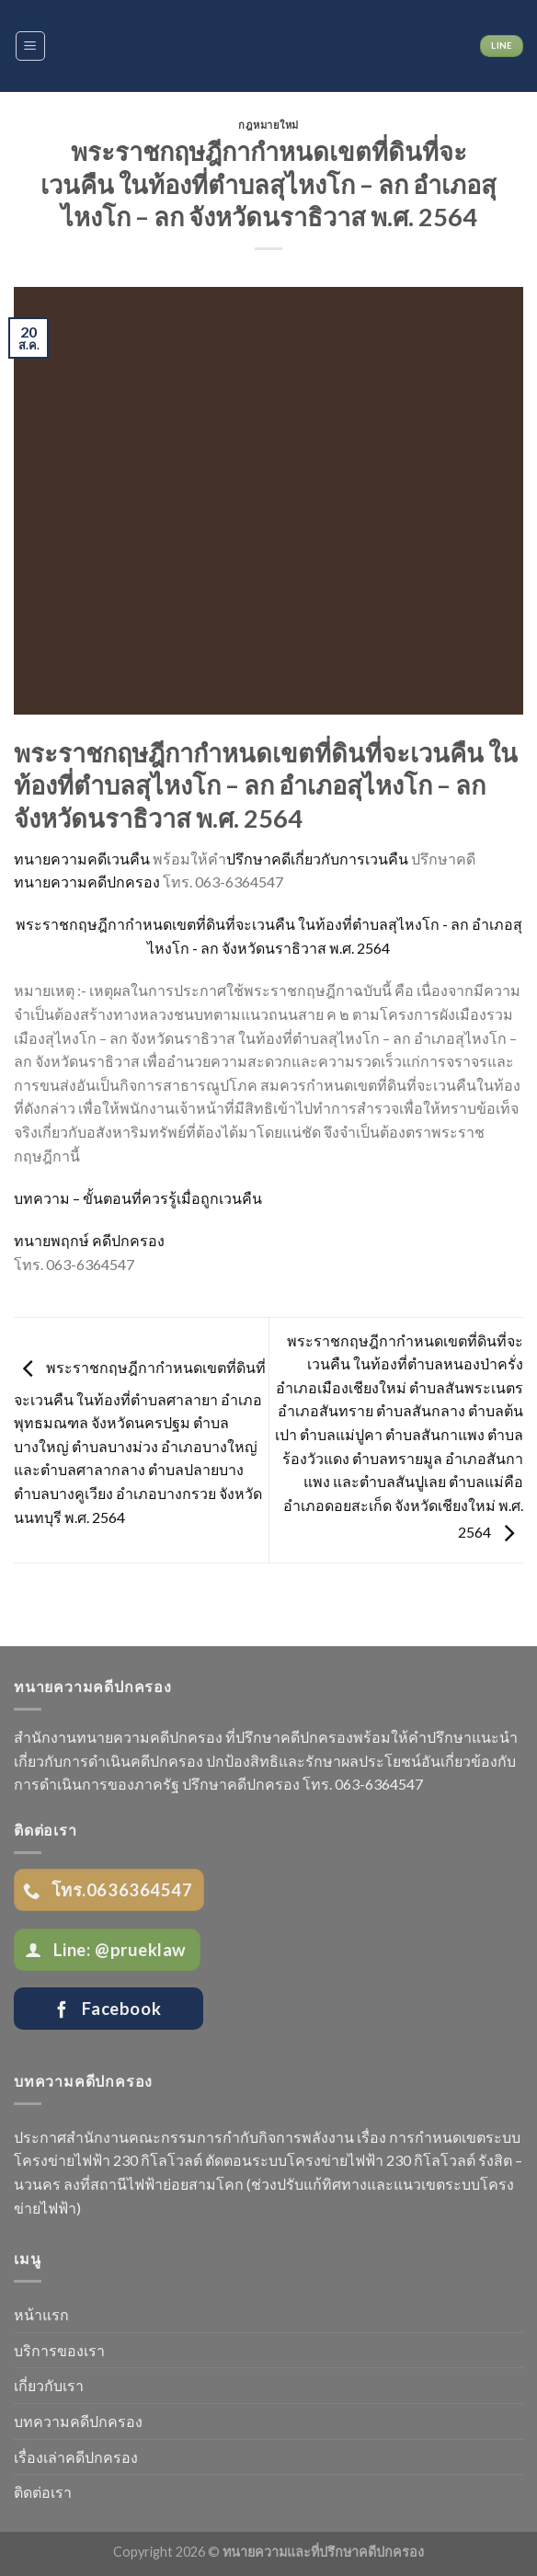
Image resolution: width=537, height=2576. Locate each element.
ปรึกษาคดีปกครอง (241, 1783)
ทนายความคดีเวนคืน (82, 858)
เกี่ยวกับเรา (49, 2385)
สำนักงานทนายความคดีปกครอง (118, 1737)
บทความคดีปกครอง (78, 2421)
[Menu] (31, 46)
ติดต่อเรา (43, 2492)
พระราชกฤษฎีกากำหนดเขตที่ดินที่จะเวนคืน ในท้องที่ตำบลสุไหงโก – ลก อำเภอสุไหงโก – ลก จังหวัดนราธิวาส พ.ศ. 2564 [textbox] (266, 785)
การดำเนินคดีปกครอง (133, 1760)
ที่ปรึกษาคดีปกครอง (289, 1737)
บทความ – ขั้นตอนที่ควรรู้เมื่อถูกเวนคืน (138, 1198)
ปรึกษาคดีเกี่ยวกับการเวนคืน (317, 858)
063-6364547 (379, 1783)
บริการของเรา (59, 2350)
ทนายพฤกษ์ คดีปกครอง (89, 1240)
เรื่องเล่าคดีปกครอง (76, 2457)
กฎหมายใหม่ (268, 125)
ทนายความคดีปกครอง (87, 881)
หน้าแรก (41, 2314)
